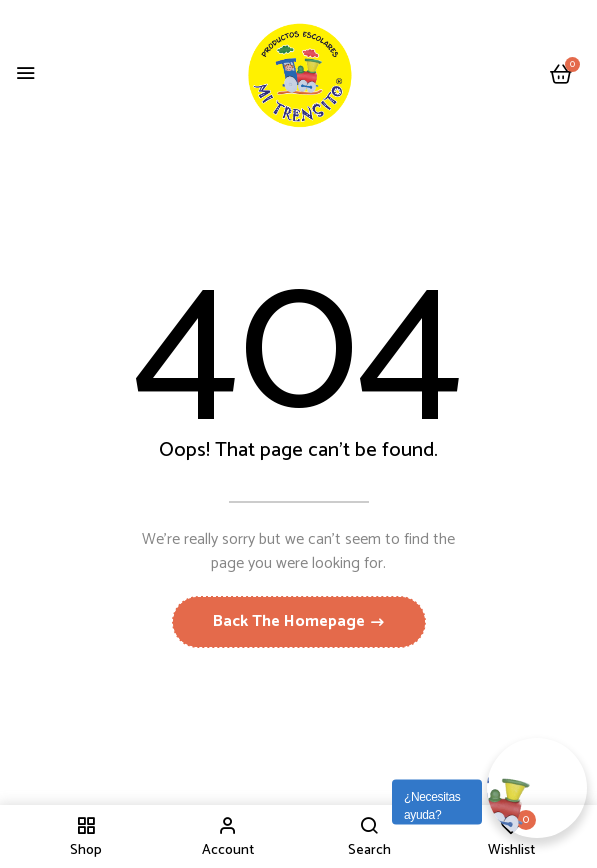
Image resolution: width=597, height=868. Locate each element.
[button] (561, 75)
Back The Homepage (291, 621)
